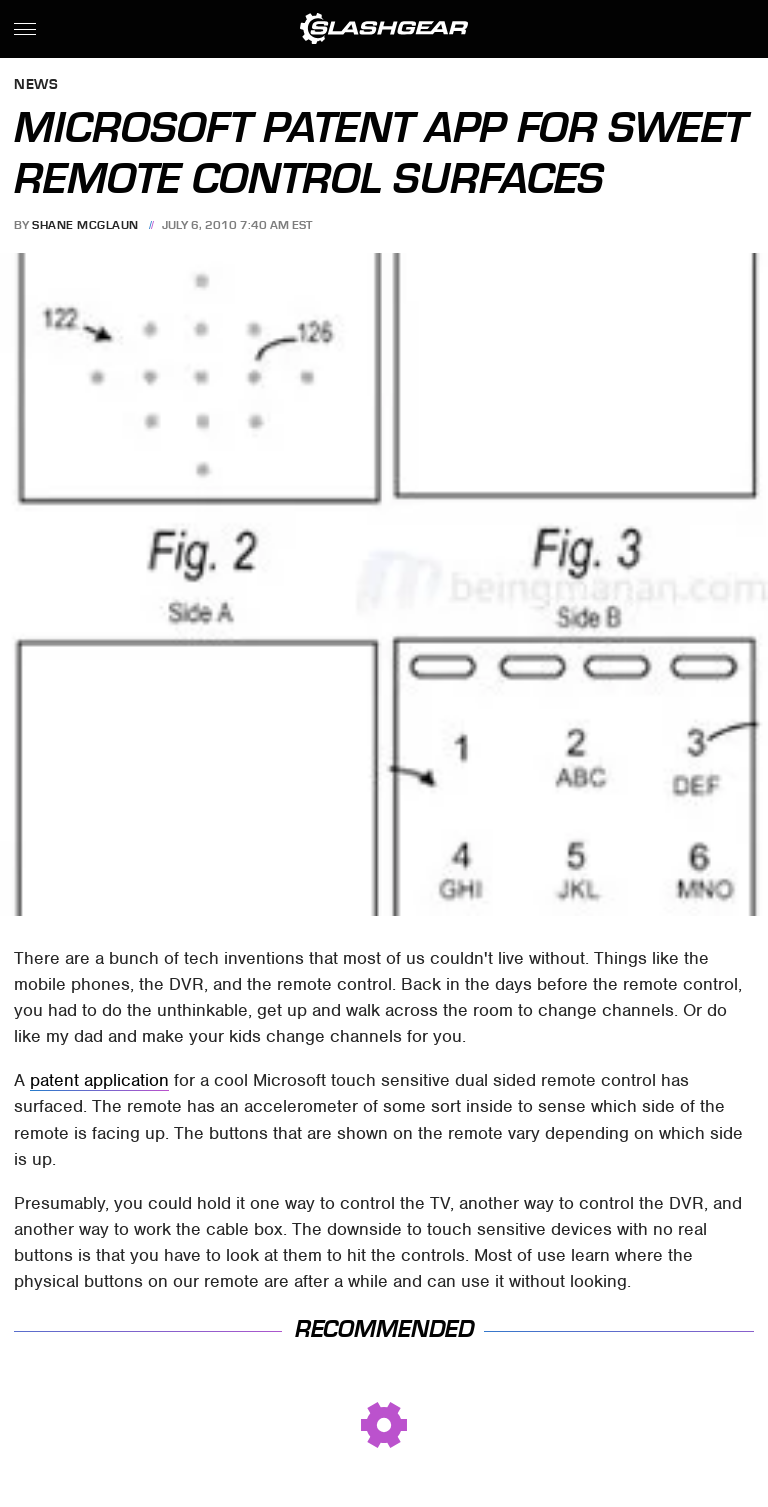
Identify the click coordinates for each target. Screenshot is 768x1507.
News (36, 85)
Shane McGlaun (85, 225)
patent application (99, 1080)
